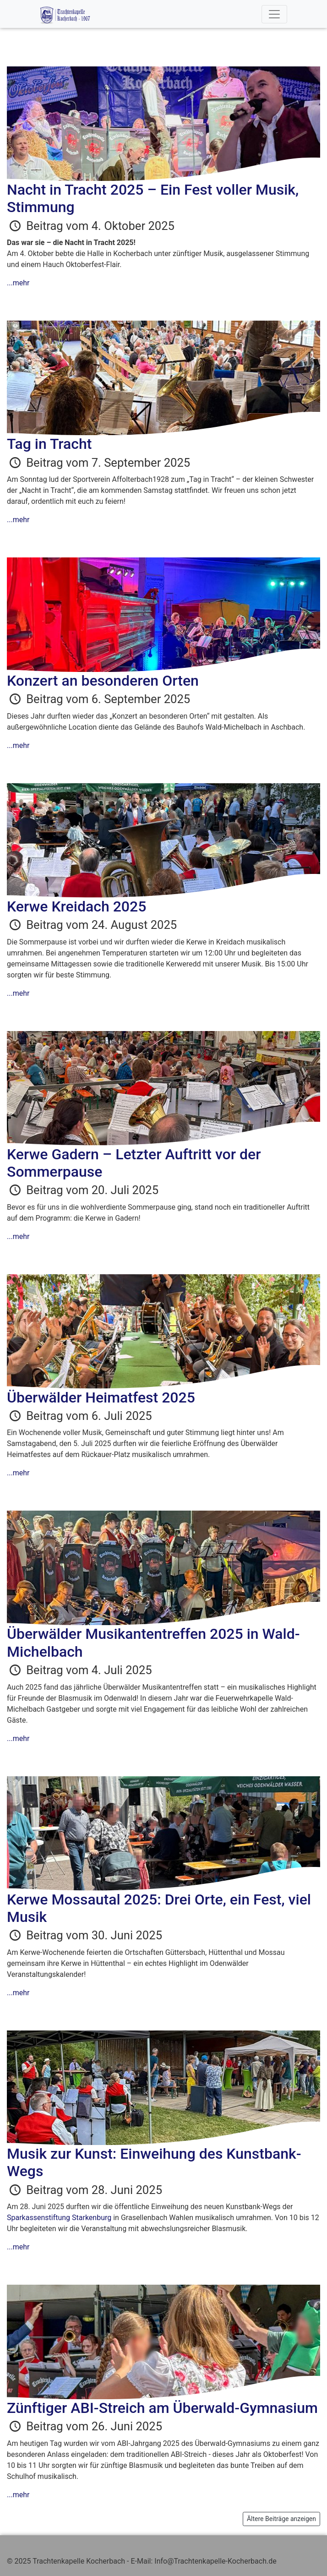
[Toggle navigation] (274, 14)
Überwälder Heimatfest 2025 (101, 1397)
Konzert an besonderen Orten (103, 680)
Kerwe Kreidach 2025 (76, 906)
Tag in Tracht (49, 444)
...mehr (18, 282)
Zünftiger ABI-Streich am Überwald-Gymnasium (162, 2408)
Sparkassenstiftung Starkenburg (59, 2217)
